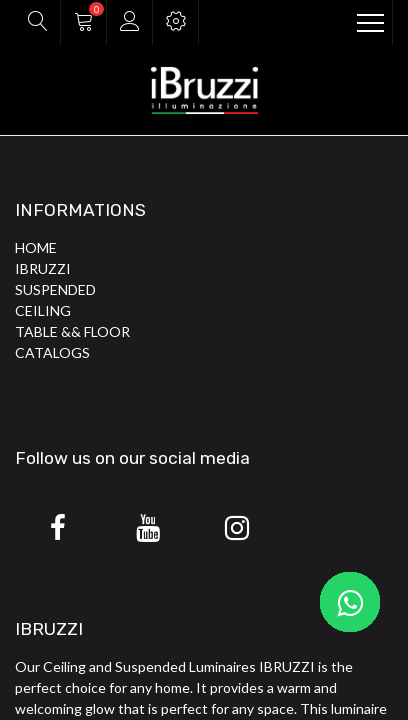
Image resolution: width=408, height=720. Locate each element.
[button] (37, 22)
